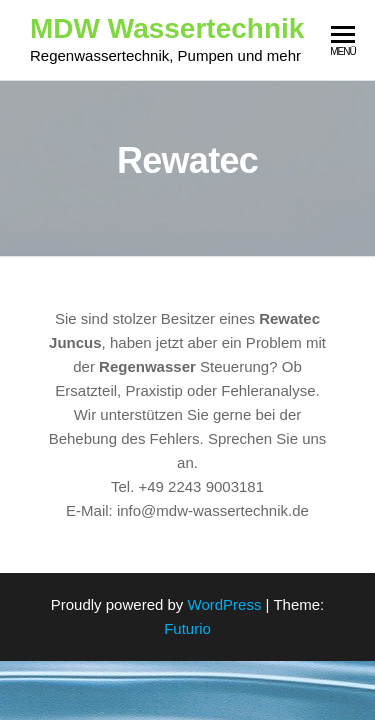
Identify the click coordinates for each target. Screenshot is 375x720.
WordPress (225, 604)
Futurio (187, 628)
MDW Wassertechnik (167, 28)
